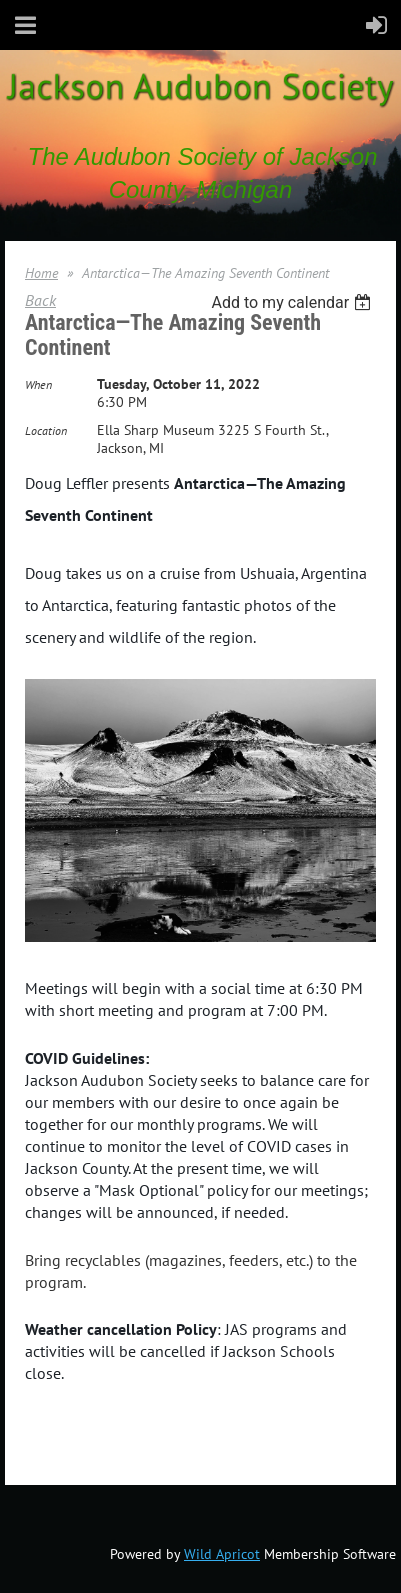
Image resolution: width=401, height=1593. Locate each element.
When (38, 384)
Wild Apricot (222, 1554)
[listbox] (293, 302)
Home (41, 273)
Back (40, 300)
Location (46, 430)
